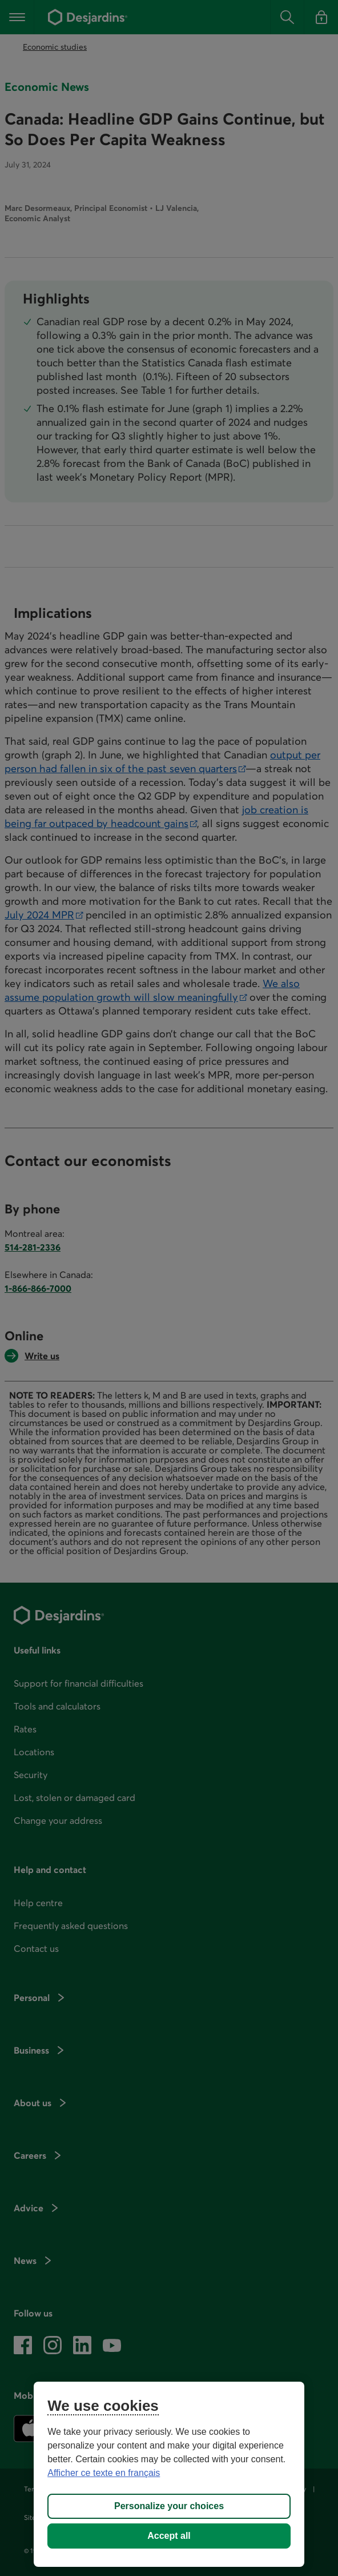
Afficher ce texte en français (103, 2473)
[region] (169, 2474)
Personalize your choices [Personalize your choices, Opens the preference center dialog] (169, 2506)
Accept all (169, 2536)
